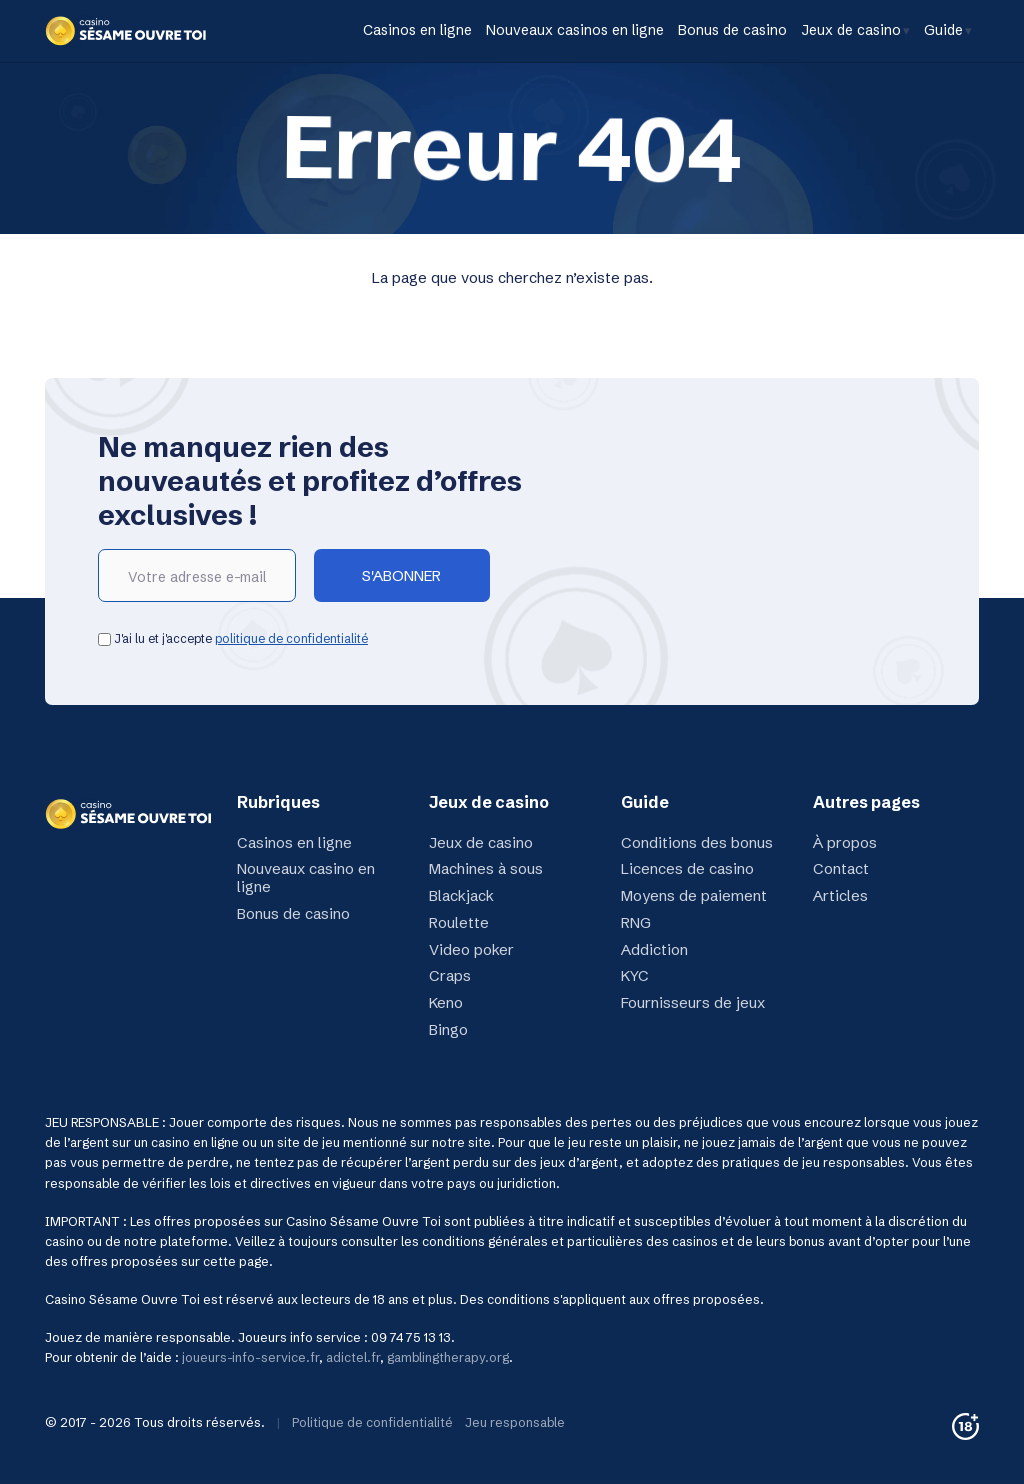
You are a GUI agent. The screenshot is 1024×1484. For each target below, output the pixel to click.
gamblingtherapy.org (448, 1357)
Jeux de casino (851, 30)
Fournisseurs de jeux (693, 1002)
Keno (446, 1002)
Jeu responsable (515, 1422)
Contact (841, 868)
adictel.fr (353, 1357)
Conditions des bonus (697, 842)
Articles (840, 895)
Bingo (448, 1029)
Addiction (654, 949)
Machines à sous (486, 868)
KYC (635, 975)
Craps (450, 975)
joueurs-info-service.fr (250, 1357)
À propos (845, 842)
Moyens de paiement (694, 895)
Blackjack (461, 895)
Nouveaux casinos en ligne (575, 30)
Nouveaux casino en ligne (306, 877)
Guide (943, 30)
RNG (636, 922)
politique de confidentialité (291, 638)
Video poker (471, 949)
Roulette (459, 922)
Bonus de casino (732, 30)
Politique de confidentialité (372, 1422)
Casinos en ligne (417, 30)
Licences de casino (687, 868)
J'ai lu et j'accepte (233, 638)
